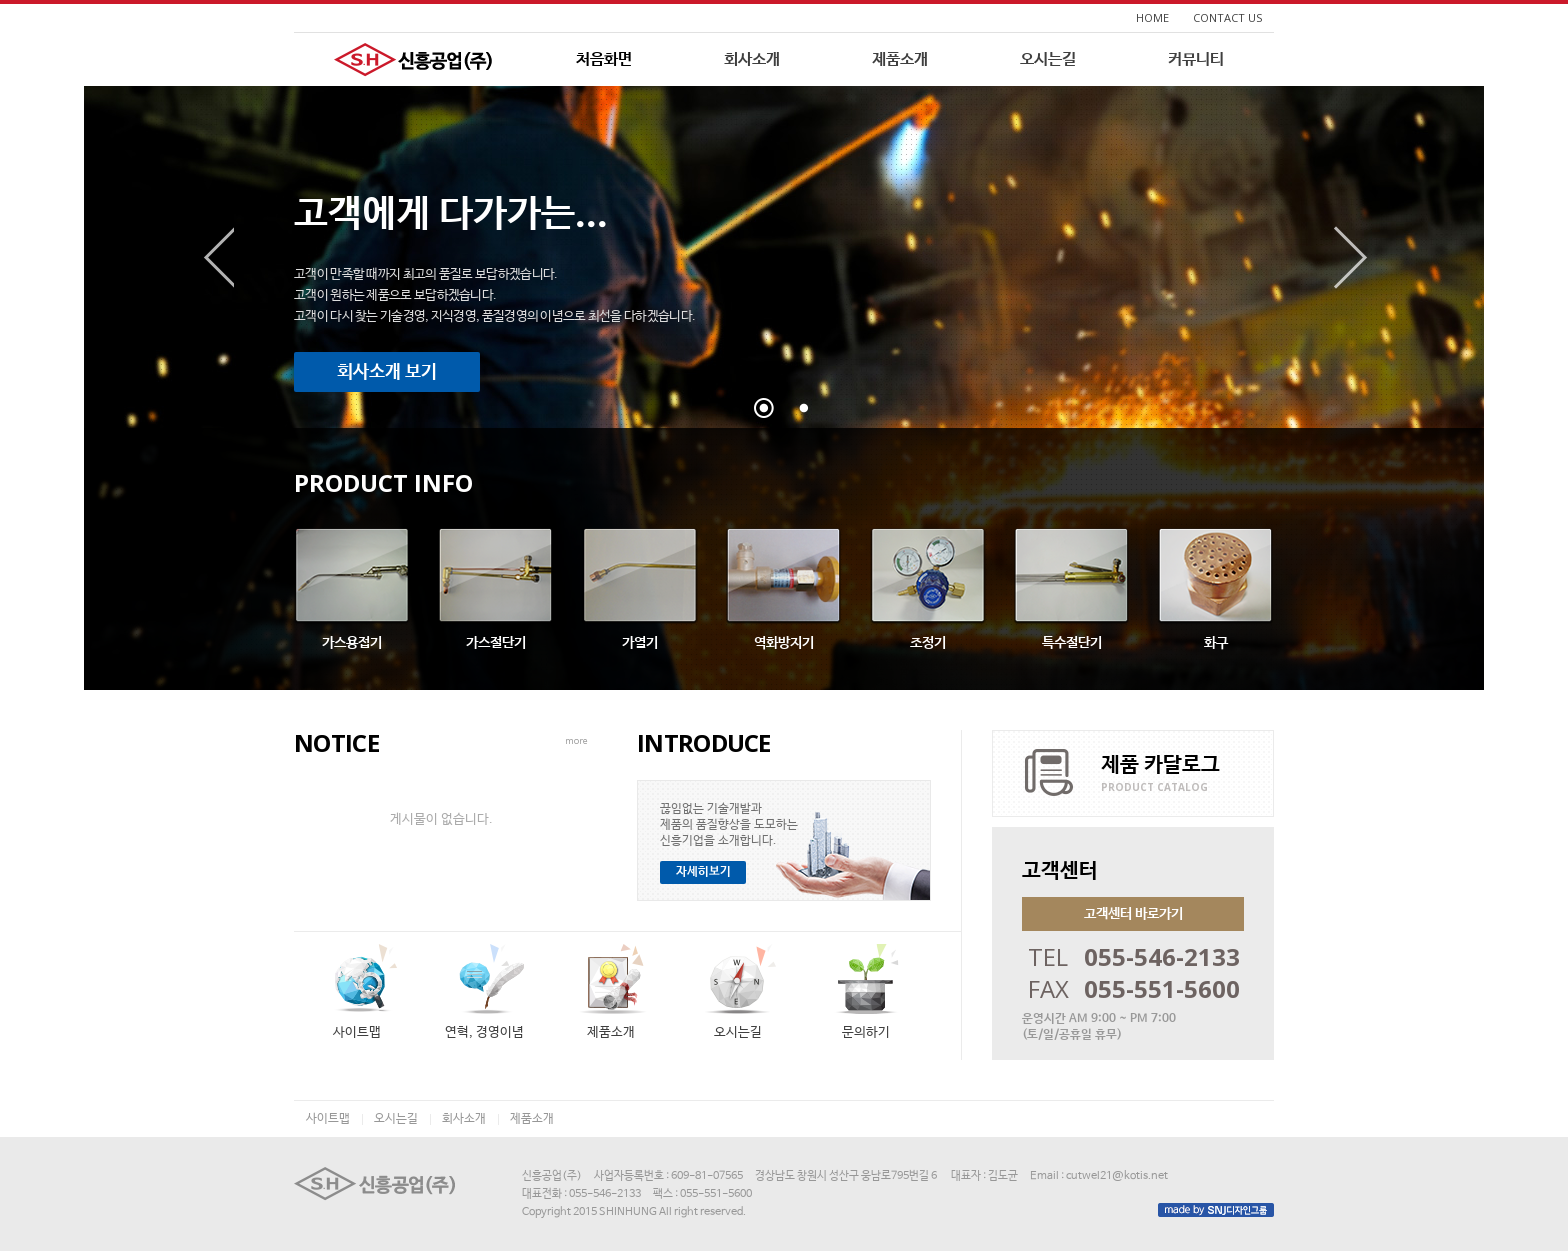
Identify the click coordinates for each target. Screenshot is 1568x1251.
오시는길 (1048, 59)
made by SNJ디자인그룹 (1216, 1210)
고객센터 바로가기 (1133, 914)
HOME (1152, 17)
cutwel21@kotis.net (1117, 1176)
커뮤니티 (1196, 59)
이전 (217, 257)
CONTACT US (1227, 17)
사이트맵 (328, 1119)
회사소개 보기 (387, 372)
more (576, 740)
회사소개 (752, 59)
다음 (1351, 257)
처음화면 (604, 59)
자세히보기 (703, 872)
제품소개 (900, 59)
